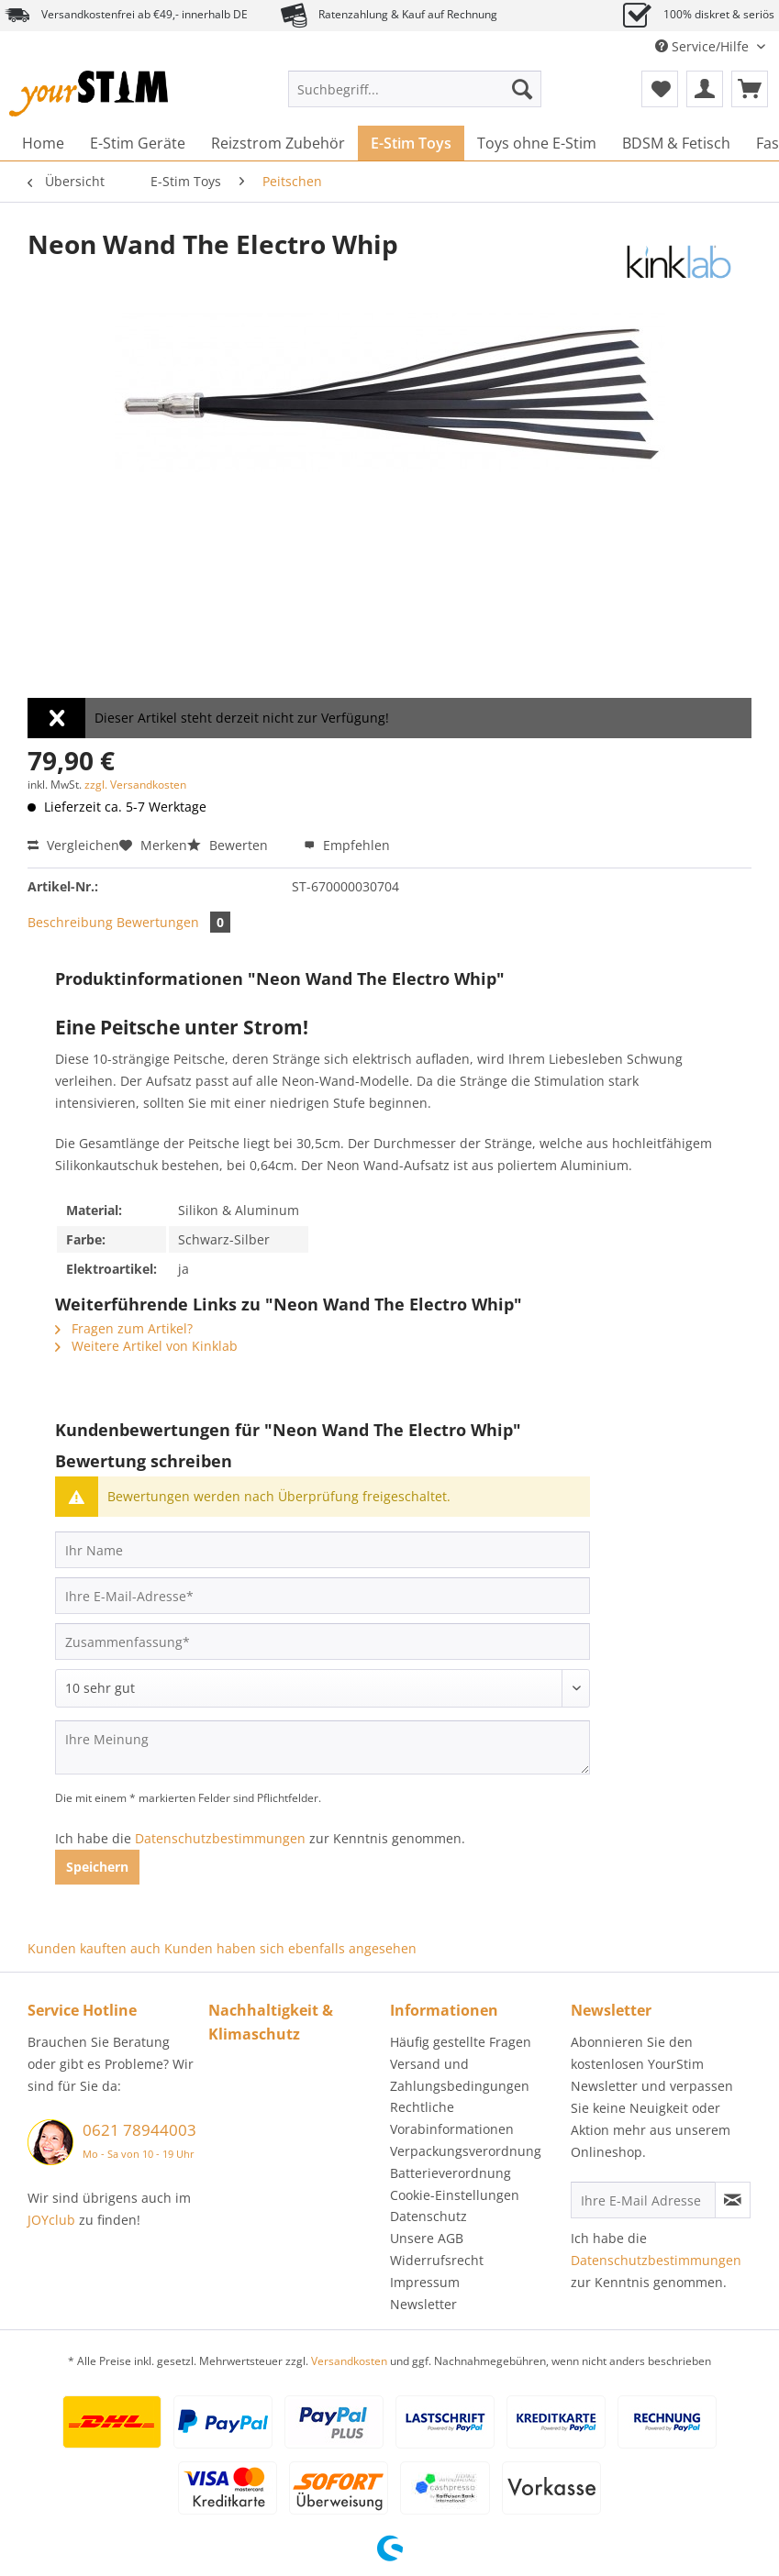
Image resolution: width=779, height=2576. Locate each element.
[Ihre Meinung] (322, 1747)
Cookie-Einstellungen (454, 2195)
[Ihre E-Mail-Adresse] (322, 1595)
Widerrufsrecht (437, 2260)
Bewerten (229, 845)
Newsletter (423, 2304)
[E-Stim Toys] (411, 143)
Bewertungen (173, 922)
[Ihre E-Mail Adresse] (643, 2200)
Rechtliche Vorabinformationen (452, 2118)
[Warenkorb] (749, 89)
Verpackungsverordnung (465, 2151)
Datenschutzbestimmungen (220, 1838)
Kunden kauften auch (94, 1948)
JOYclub (51, 2219)
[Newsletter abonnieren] (733, 2200)
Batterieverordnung (450, 2173)
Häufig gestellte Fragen (460, 2042)
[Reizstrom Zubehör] (278, 143)
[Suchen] (522, 89)
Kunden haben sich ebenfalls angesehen (290, 1948)
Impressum (425, 2282)
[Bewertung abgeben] (322, 1688)
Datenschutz (428, 2216)
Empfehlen (347, 845)
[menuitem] (414, 98)
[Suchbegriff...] (414, 89)
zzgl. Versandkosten (135, 784)
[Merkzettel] (659, 89)
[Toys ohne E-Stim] (536, 143)
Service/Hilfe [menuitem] (703, 46)
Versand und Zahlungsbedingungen (459, 2075)
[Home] (43, 143)
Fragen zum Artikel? (124, 1328)
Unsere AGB (426, 2238)
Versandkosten (349, 2361)
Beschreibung (70, 922)
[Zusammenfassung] (322, 1641)
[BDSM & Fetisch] (676, 143)
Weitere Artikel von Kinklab (146, 1345)
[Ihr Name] (322, 1549)
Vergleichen (73, 845)
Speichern (97, 1866)
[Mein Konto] (704, 89)
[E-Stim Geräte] (137, 143)
